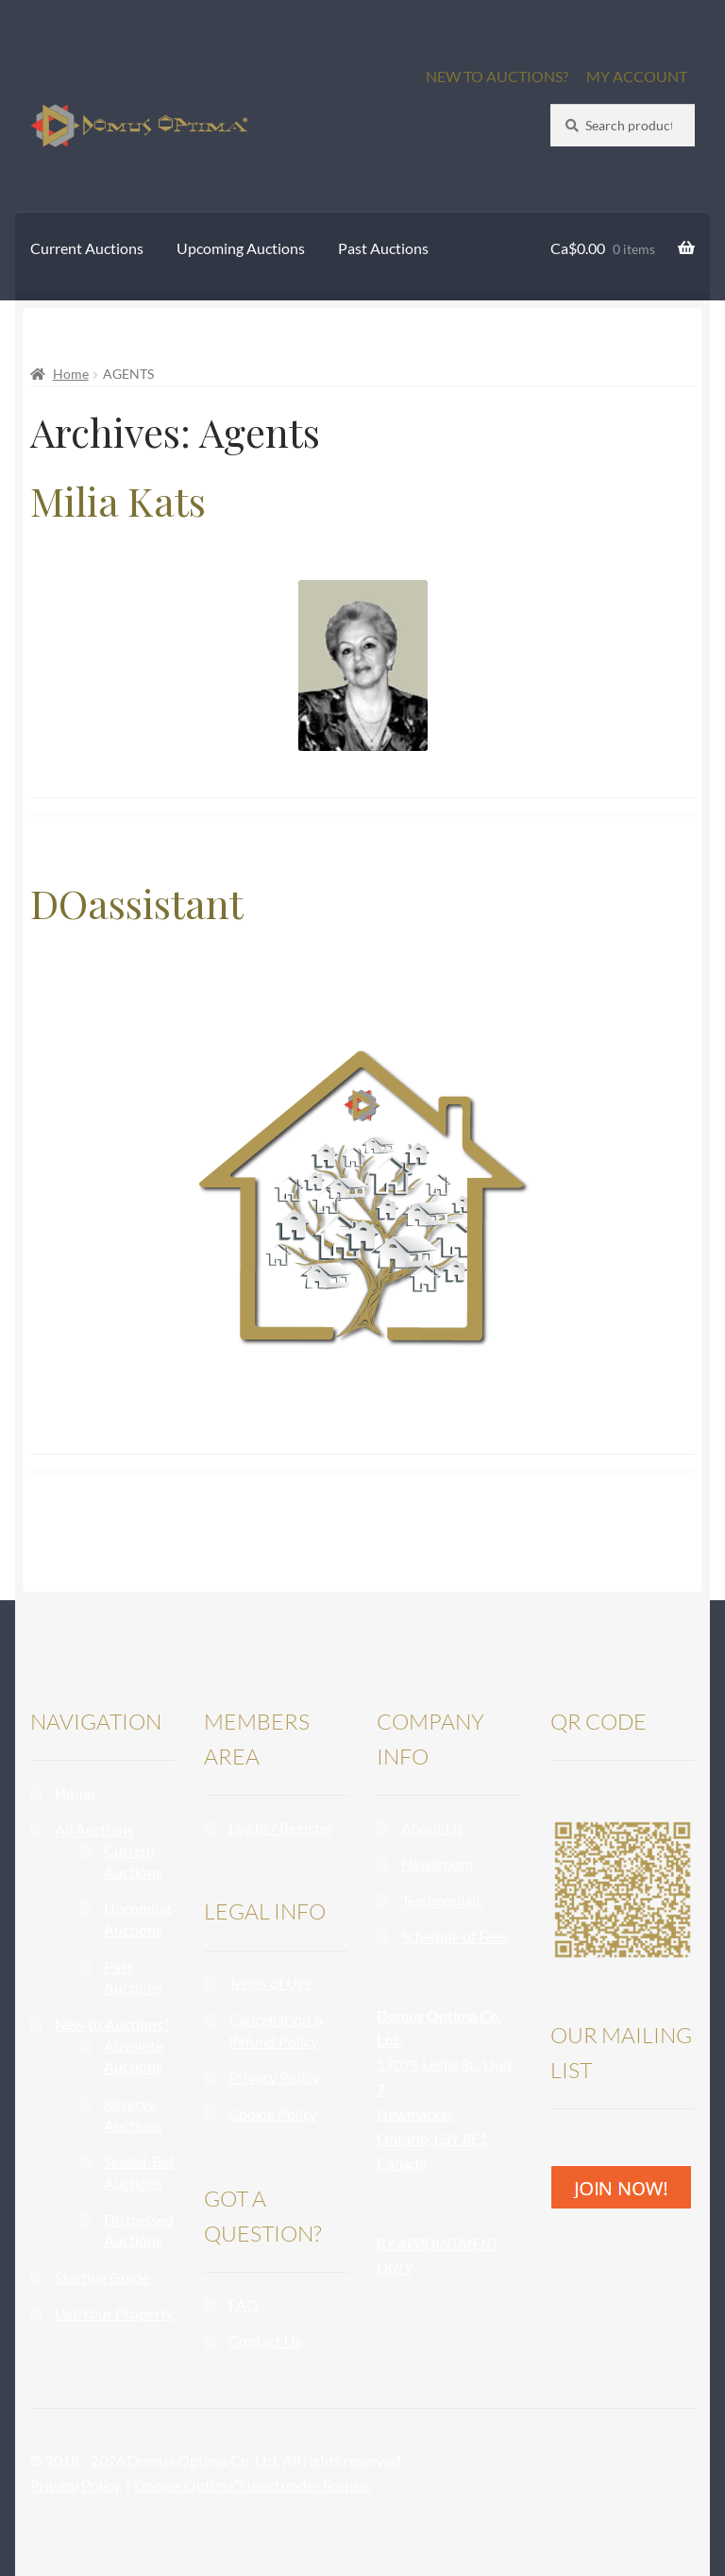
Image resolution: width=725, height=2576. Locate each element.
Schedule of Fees (454, 1936)
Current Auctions (86, 248)
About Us (432, 1827)
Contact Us (265, 2340)
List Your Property (114, 2313)
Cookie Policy (272, 2114)
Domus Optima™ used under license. (252, 2485)
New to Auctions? (112, 2024)
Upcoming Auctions (241, 248)
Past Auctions (383, 248)
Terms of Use (270, 1982)
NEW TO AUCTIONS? (497, 76)
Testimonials (441, 1900)
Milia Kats (118, 500)
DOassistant (137, 903)
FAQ (243, 2304)
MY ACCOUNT (636, 76)
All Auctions (94, 1829)
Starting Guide (102, 2277)
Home (71, 374)
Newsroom (437, 1863)
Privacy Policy (273, 2077)
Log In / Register (280, 1827)
